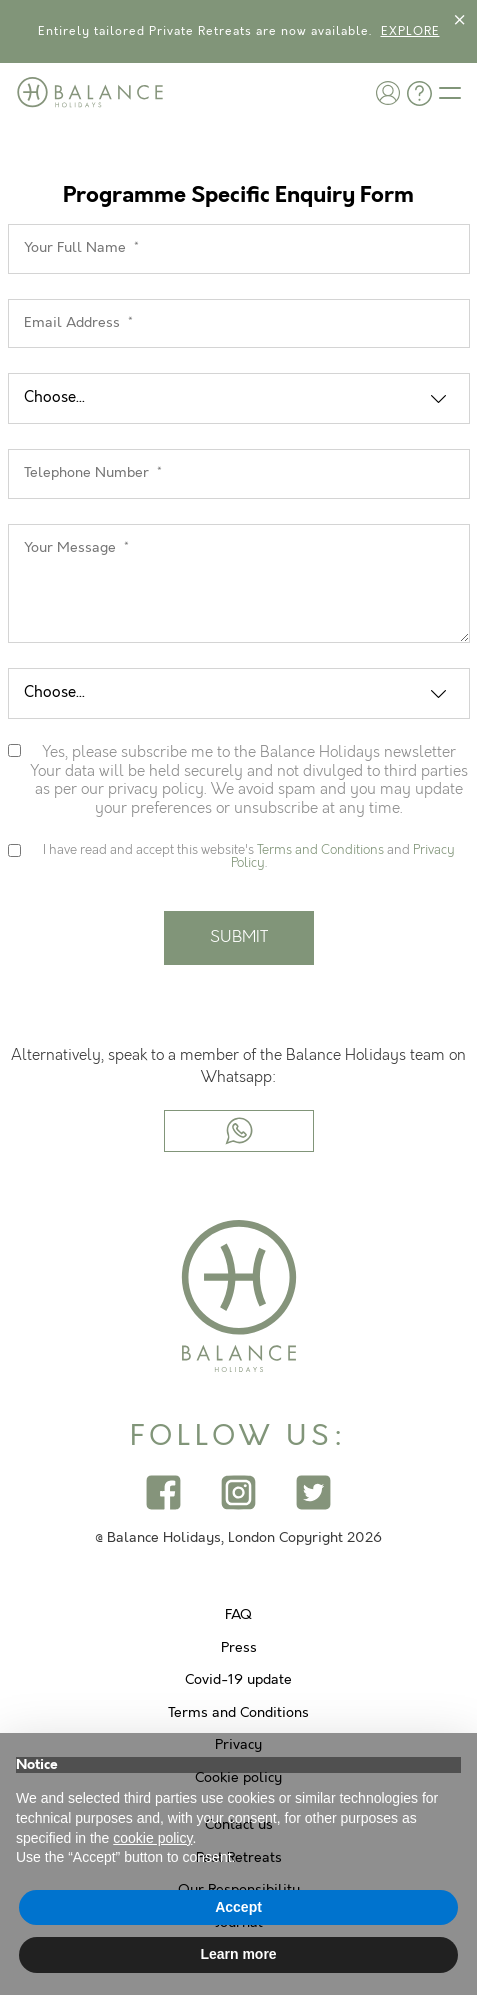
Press (239, 1648)
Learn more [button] (238, 1954)
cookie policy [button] (152, 1838)
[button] (388, 92)
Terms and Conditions (320, 850)
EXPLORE (410, 31)
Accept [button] (238, 1907)
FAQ (238, 1615)
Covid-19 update (238, 1680)
